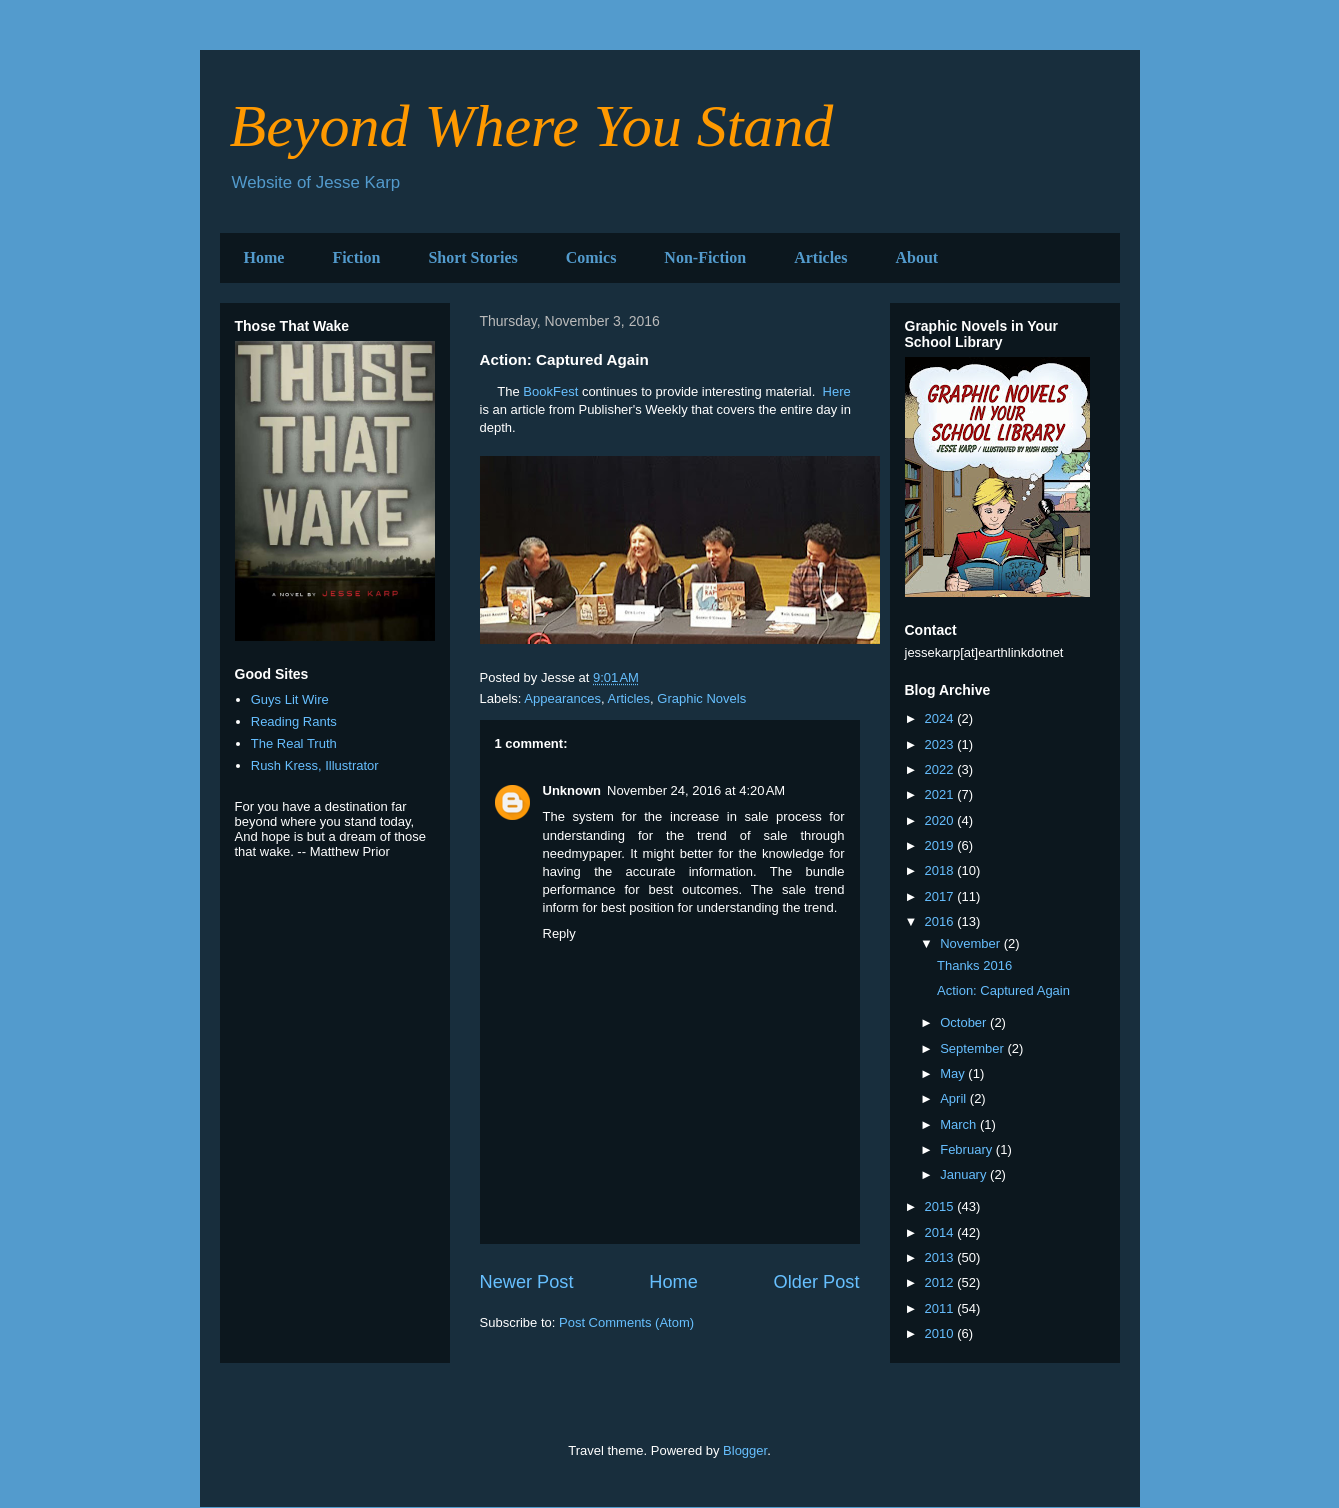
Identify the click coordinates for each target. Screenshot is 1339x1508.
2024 (941, 718)
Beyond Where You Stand (532, 126)
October (965, 1022)
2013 (941, 1257)
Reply (559, 933)
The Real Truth (294, 743)
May (954, 1073)
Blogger (745, 1450)
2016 (941, 921)
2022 (941, 769)
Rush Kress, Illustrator (315, 765)
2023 (941, 744)
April (955, 1098)
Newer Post (527, 1282)
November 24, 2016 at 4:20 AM (696, 790)
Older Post (817, 1282)
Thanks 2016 (974, 965)
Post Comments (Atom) (626, 1322)
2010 (941, 1333)
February (968, 1149)
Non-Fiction (705, 257)
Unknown (572, 790)
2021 (941, 794)
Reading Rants (294, 721)
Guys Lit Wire (290, 699)
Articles (820, 257)
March (960, 1124)
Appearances (562, 698)
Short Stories (472, 257)
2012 (941, 1282)
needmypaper (582, 853)
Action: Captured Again (1003, 990)
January (965, 1174)
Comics (591, 257)
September (973, 1048)
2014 (941, 1232)
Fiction (356, 257)
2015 (941, 1206)
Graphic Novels (701, 698)
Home (264, 257)
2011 (941, 1308)
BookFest (550, 391)
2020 (941, 820)
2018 (941, 870)
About (916, 257)
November (972, 943)
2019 (941, 845)
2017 (941, 896)
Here (837, 391)
